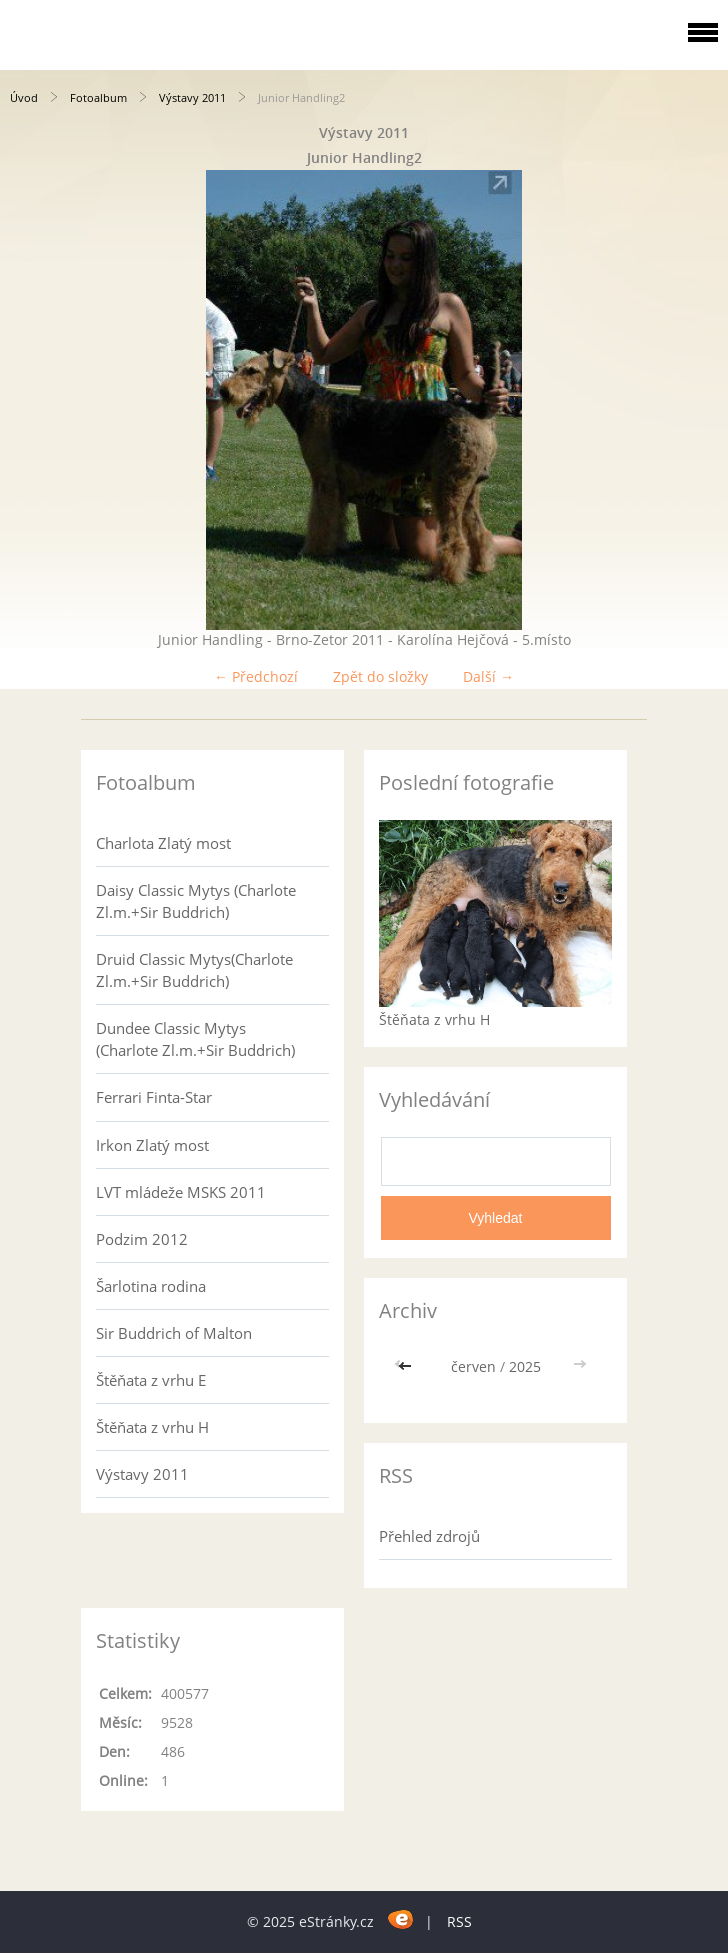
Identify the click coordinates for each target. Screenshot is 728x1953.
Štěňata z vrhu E (151, 1380)
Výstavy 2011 (192, 97)
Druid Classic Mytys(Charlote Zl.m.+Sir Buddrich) (194, 970)
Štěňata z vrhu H (152, 1427)
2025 (525, 1366)
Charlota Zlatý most (163, 843)
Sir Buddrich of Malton (174, 1333)
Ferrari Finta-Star (154, 1097)
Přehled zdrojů (429, 1536)
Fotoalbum (98, 97)
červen (473, 1366)
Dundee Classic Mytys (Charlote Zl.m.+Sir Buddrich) (195, 1039)
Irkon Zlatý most (152, 1145)
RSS (459, 1921)
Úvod (24, 97)
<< (407, 1366)
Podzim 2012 (142, 1239)
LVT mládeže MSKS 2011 (181, 1192)
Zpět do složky (380, 676)
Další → (488, 676)
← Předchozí (256, 676)
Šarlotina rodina (151, 1286)
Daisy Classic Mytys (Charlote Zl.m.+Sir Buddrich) (196, 901)
